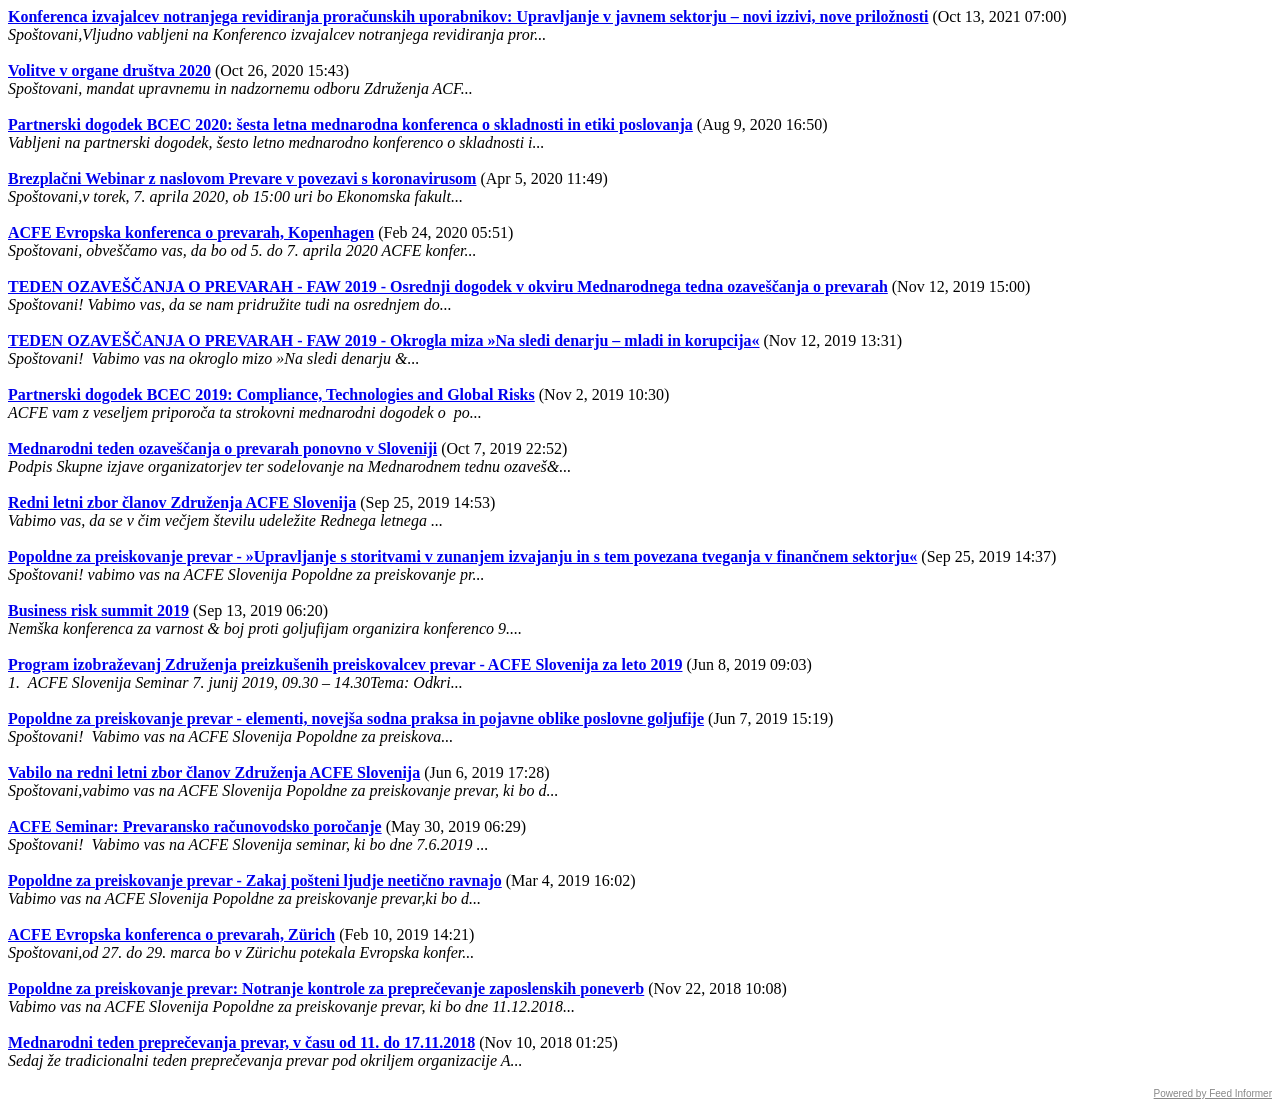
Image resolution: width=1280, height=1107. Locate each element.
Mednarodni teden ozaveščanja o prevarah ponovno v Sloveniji (222, 448)
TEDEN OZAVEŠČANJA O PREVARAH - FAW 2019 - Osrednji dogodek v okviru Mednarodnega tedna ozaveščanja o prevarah (448, 286)
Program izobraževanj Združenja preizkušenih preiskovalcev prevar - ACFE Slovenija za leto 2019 (345, 664)
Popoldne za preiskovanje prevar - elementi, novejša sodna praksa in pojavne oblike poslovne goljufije (356, 718)
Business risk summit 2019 (98, 610)
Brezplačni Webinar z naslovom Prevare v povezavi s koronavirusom (242, 178)
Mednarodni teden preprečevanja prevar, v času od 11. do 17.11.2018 (241, 1042)
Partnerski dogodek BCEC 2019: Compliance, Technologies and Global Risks (271, 394)
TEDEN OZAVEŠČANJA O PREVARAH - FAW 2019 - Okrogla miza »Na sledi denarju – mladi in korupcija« (383, 340)
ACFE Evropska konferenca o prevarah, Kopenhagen (191, 232)
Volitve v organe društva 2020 (109, 70)
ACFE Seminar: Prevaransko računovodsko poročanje (195, 826)
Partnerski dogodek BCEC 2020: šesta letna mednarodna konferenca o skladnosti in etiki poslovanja (350, 124)
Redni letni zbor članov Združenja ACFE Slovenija (182, 502)
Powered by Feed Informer (1213, 1093)
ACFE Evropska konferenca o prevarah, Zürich (171, 934)
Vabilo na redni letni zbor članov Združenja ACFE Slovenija (214, 772)
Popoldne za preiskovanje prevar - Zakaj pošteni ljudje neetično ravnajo (255, 880)
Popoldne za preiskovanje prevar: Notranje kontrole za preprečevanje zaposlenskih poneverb (326, 988)
